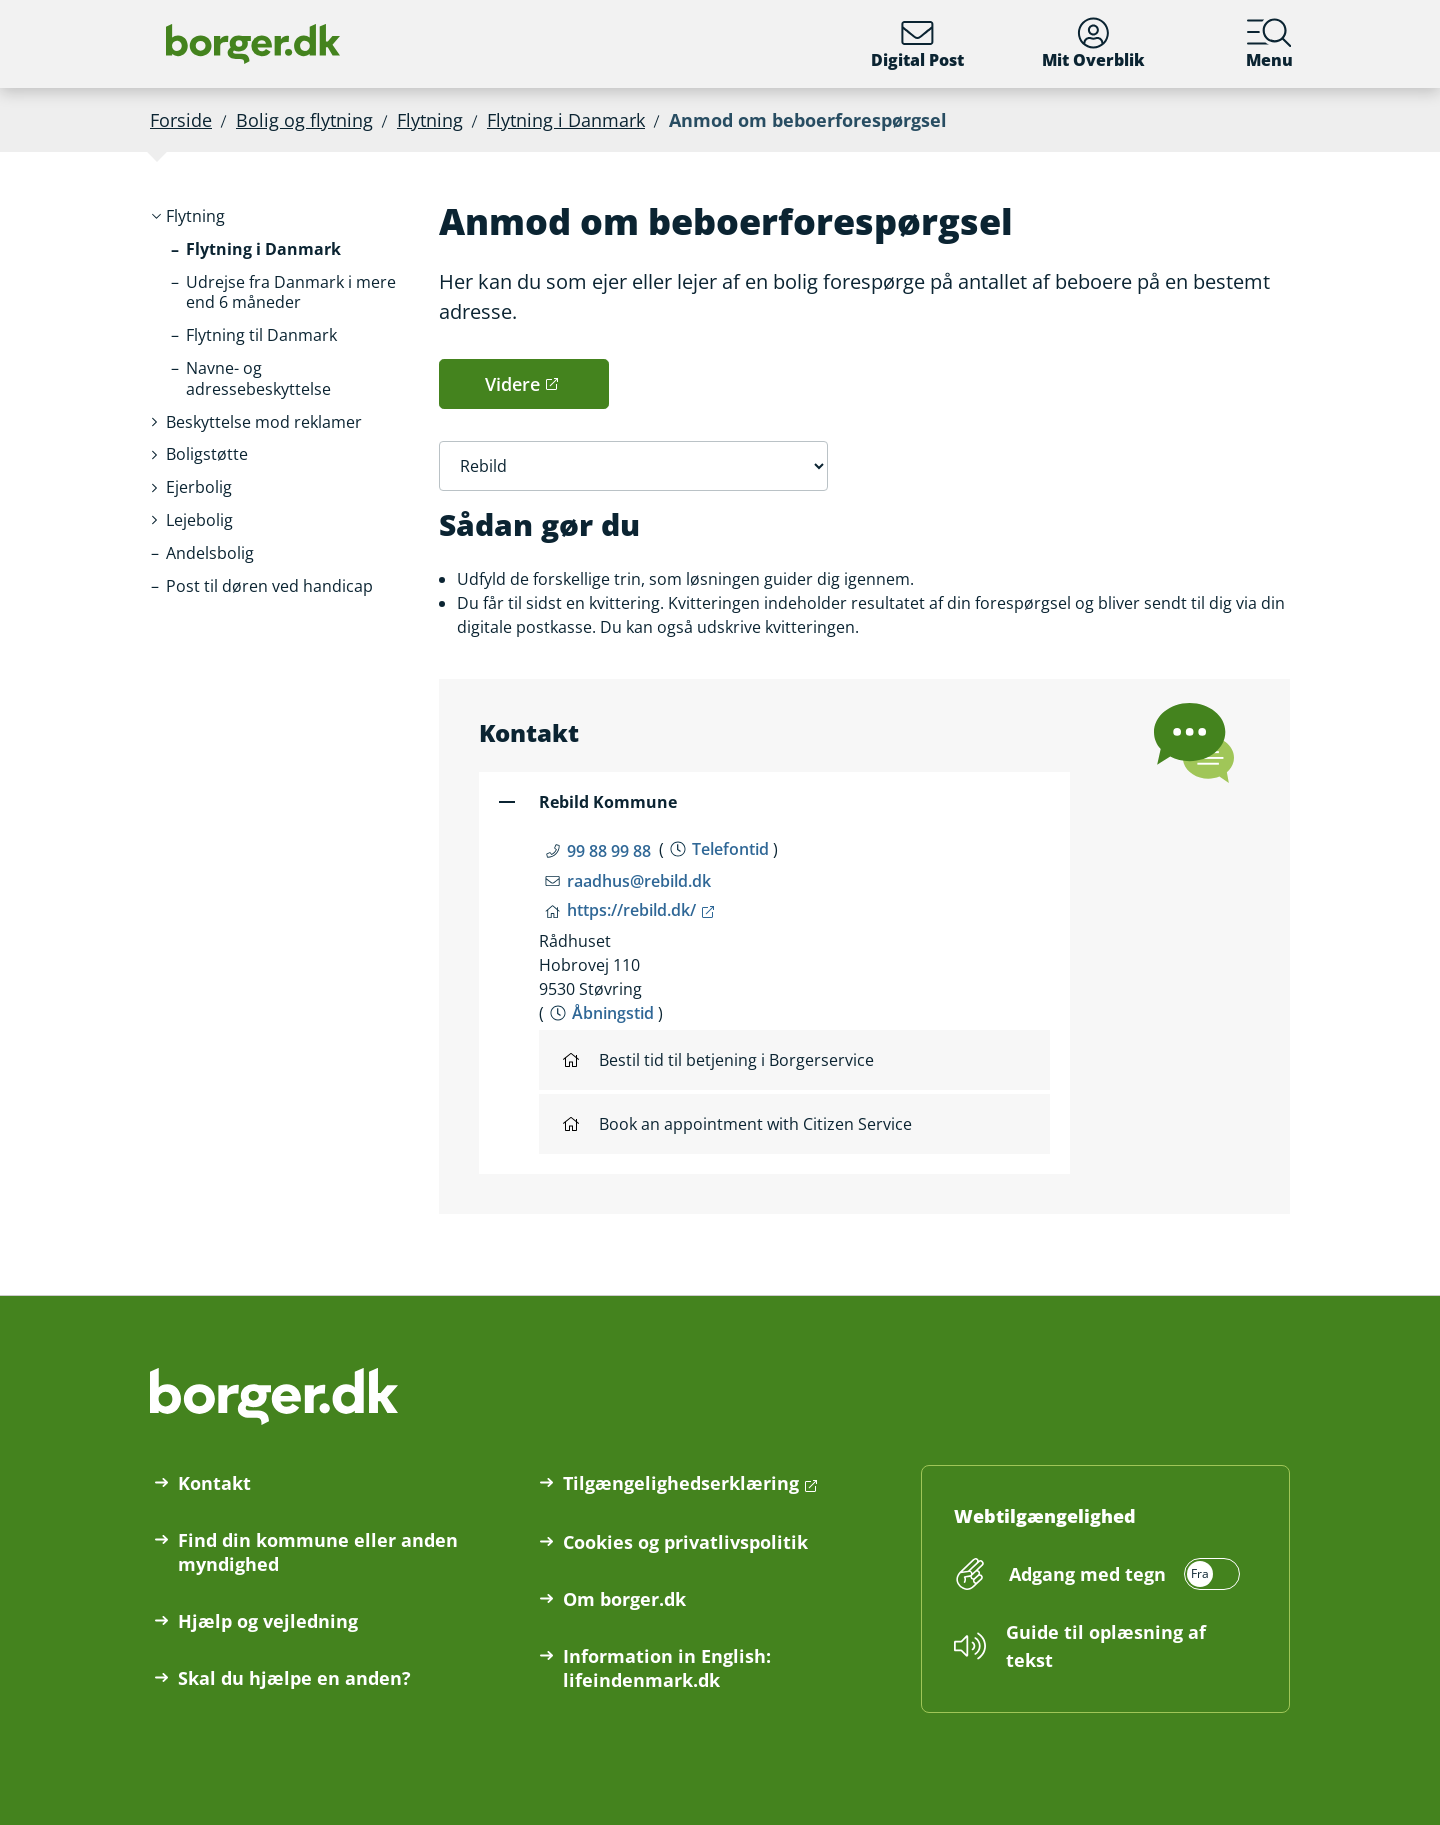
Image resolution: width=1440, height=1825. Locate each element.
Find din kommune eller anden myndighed (318, 1552)
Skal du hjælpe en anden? (294, 1678)
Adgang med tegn (1087, 1574)
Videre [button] (512, 384)
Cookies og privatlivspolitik (685, 1542)
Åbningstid (613, 1013)
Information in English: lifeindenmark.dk (667, 1668)
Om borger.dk (624, 1599)
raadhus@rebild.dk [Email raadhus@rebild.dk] (639, 881)
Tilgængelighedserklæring (681, 1483)
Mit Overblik (1093, 44)
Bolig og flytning (304, 120)
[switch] (1121, 1574)
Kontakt (214, 1483)
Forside (181, 120)
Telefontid (730, 849)
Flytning (430, 120)
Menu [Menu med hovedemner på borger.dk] (1269, 44)
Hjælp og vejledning (268, 1621)
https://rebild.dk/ (631, 910)
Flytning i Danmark (566, 120)
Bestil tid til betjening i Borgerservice (718, 1060)
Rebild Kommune (608, 802)
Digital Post (917, 44)
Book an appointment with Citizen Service (737, 1124)
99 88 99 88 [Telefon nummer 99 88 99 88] (609, 851)
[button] (195, 216)
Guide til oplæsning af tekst (1106, 1646)
